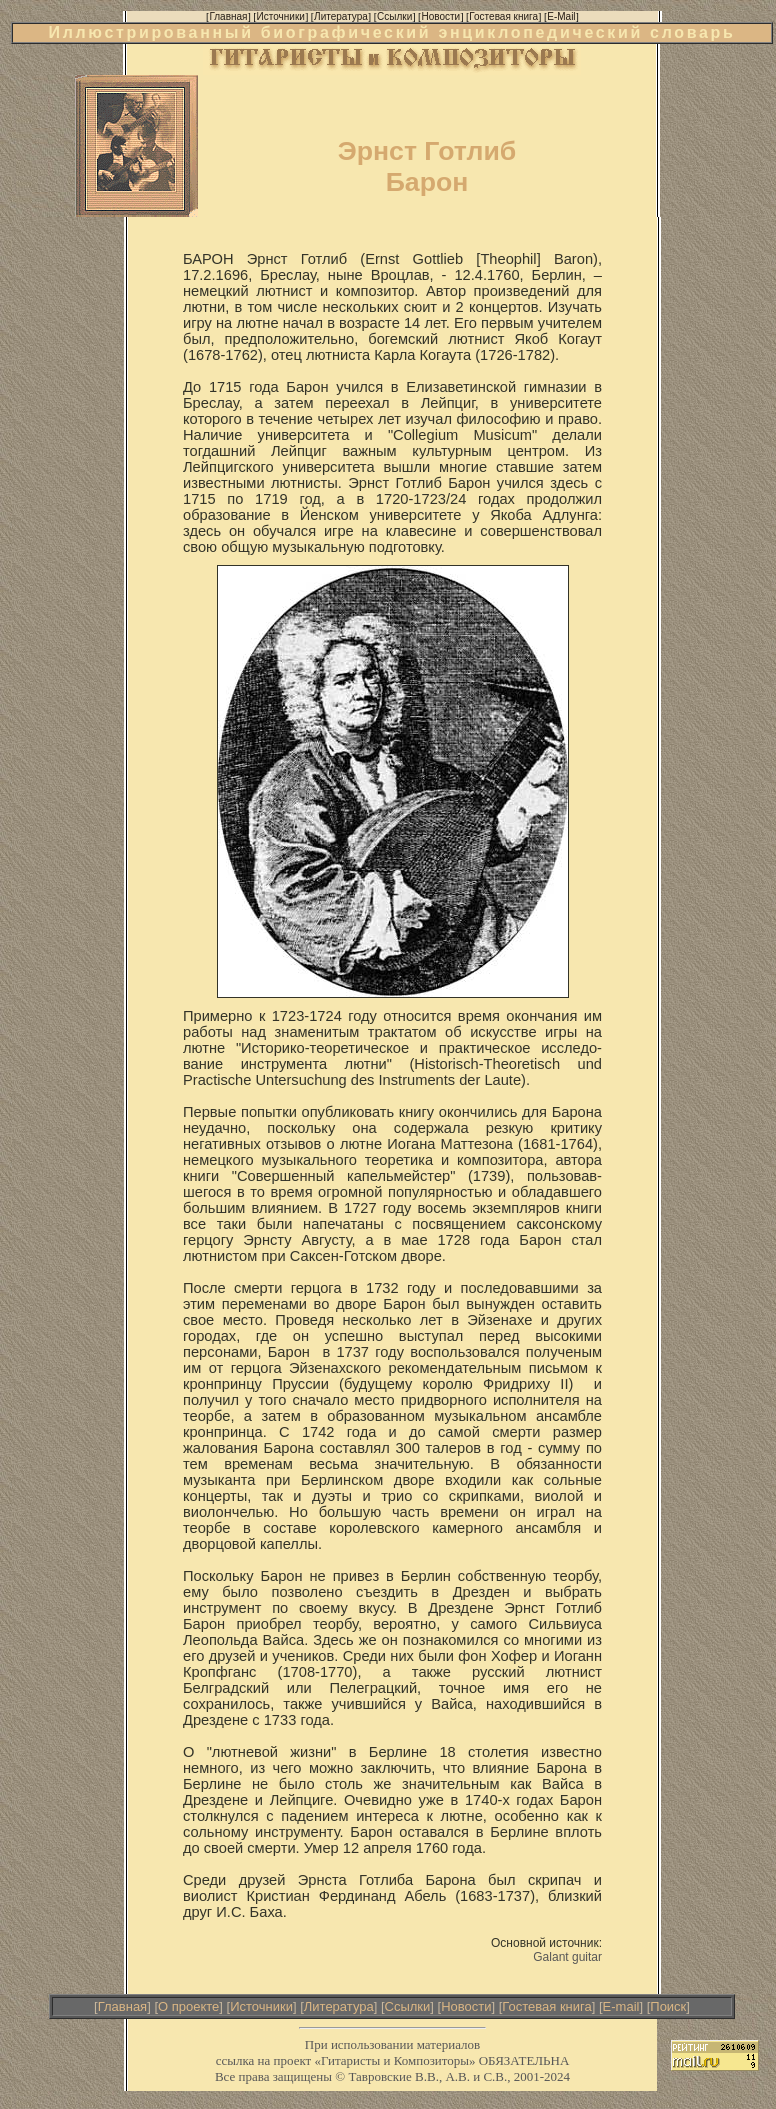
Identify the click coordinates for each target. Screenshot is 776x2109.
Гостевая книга (546, 2006)
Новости (466, 2006)
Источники (261, 2006)
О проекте (188, 2006)
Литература (339, 2006)
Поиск (668, 2006)
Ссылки (408, 2006)
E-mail (621, 2006)
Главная (122, 2006)
